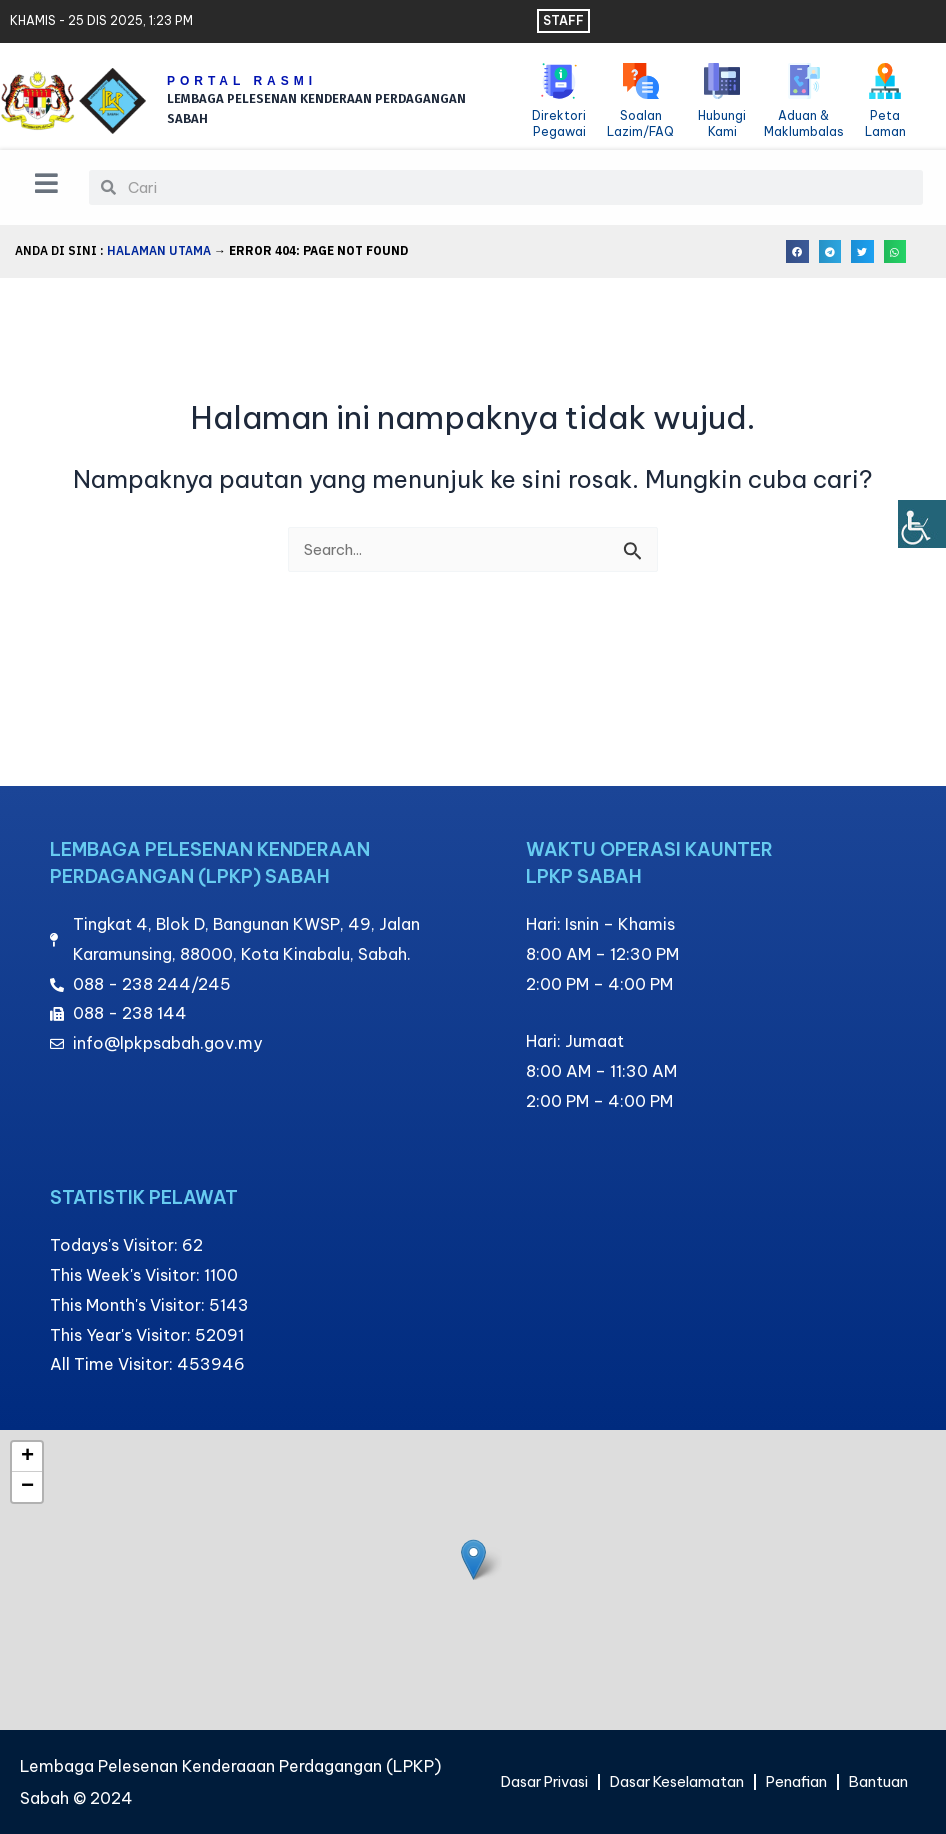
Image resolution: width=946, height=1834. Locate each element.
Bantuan (705, 1791)
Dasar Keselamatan (720, 1745)
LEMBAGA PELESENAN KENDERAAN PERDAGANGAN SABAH (289, 108)
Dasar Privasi (572, 1745)
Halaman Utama (159, 254)
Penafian (852, 1745)
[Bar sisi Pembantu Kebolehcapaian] (922, 524)
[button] (797, 255)
